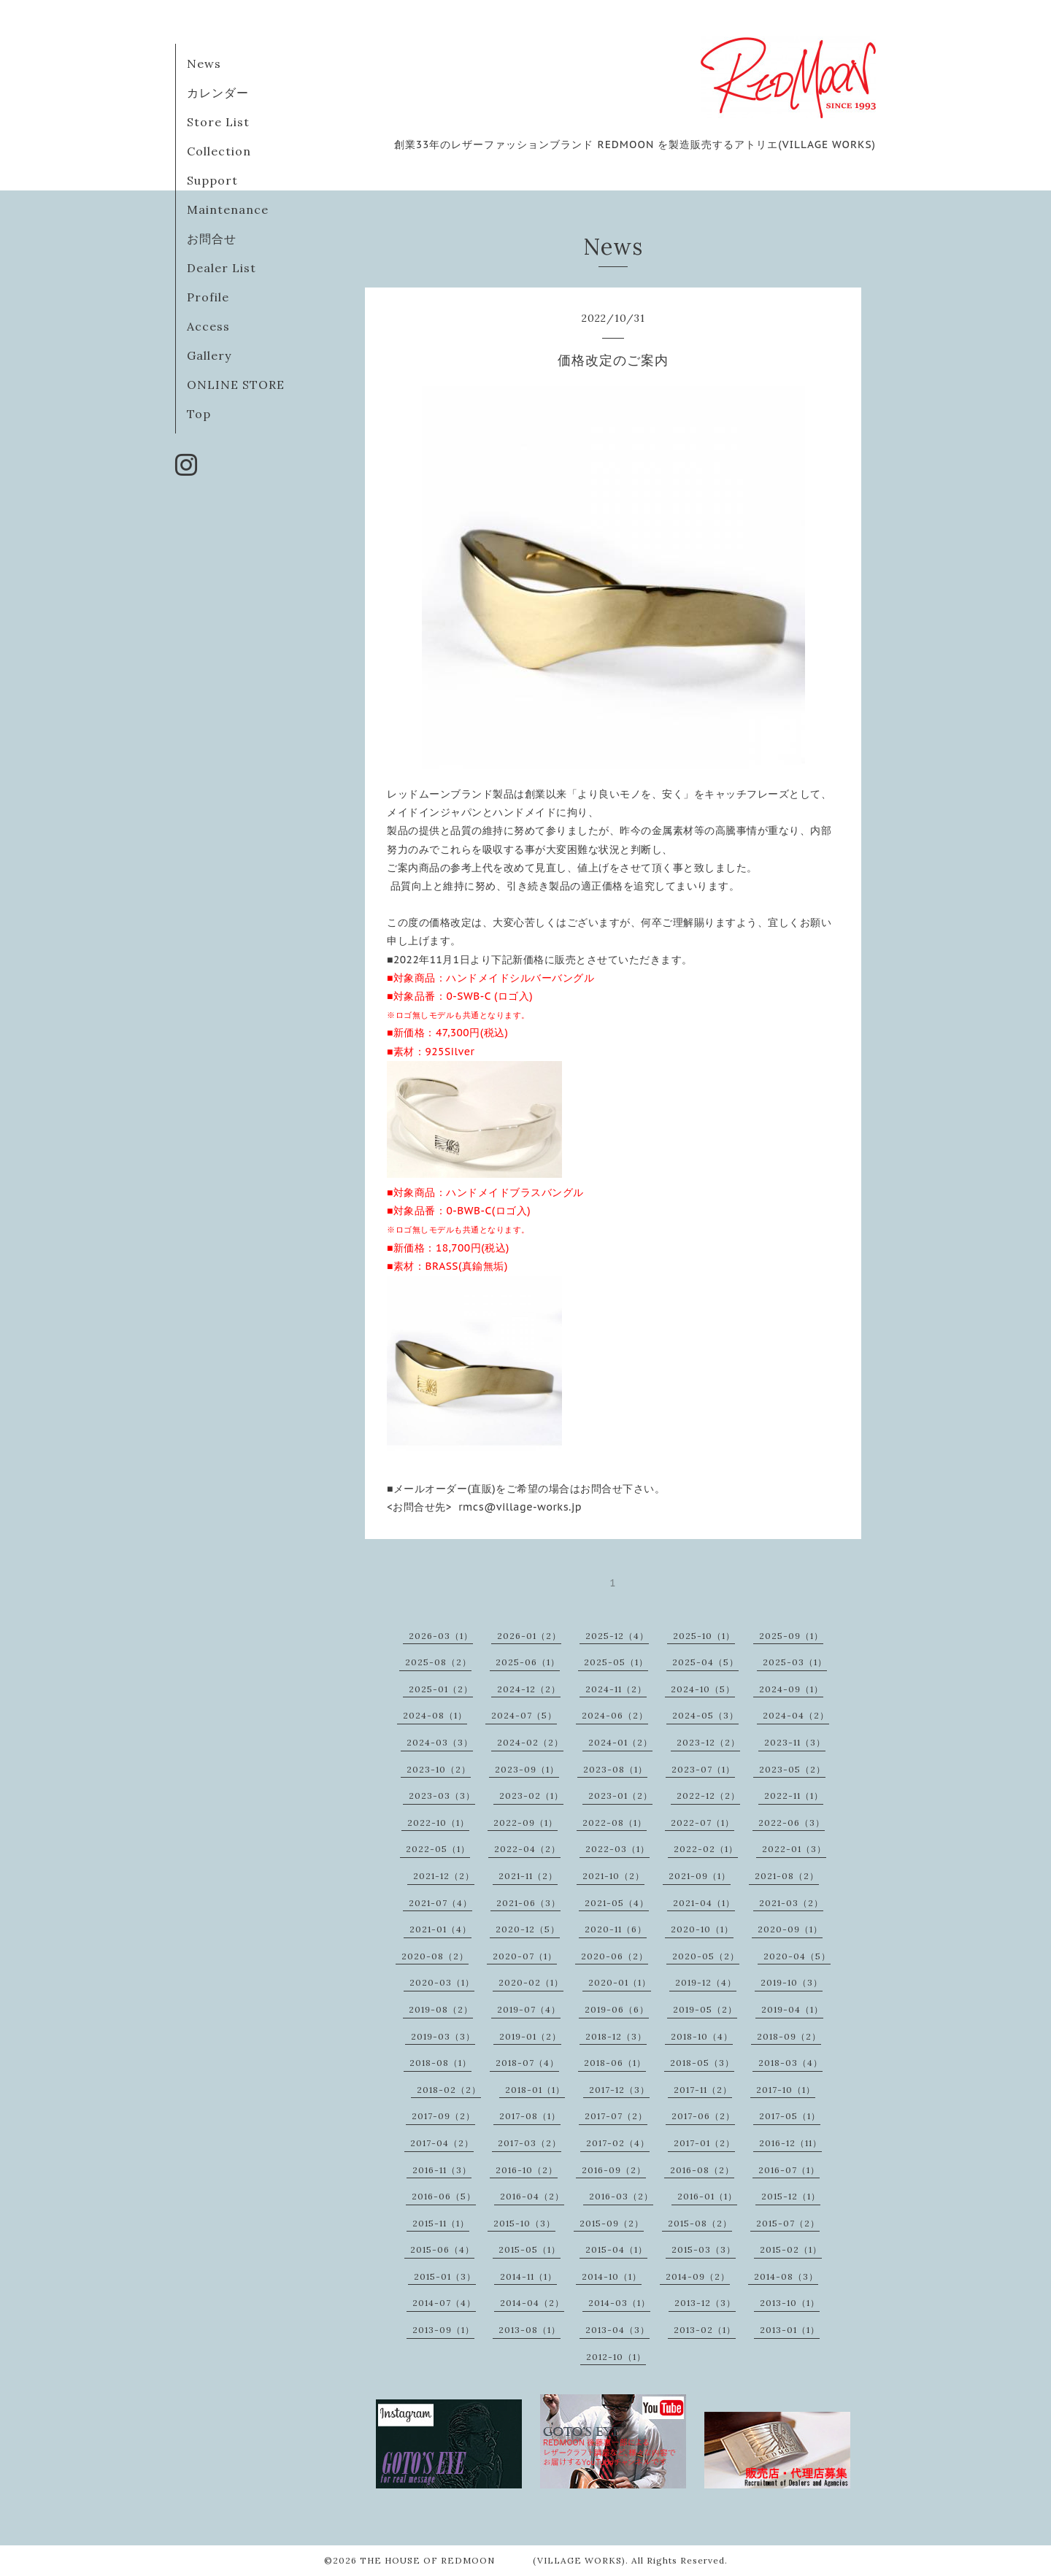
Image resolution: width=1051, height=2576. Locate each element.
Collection (219, 151)
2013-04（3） (617, 2329)
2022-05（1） (438, 1848)
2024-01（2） (620, 1742)
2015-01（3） (445, 2276)
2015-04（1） (616, 2249)
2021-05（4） (617, 1902)
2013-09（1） (443, 2329)
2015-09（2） (612, 2223)
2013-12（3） (705, 2302)
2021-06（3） (528, 1902)
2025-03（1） (795, 1662)
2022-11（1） (793, 1795)
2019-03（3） (443, 2036)
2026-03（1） (441, 1635)
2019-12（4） (705, 1982)
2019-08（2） (441, 2009)
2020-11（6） (616, 1929)
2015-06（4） (442, 2249)
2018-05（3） (702, 2062)
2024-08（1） (435, 1715)
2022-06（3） (791, 1822)
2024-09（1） (791, 1689)
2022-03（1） (617, 1848)
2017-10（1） (785, 2089)
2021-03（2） (791, 1902)
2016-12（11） (790, 2142)
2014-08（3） (786, 2276)
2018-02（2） (449, 2089)
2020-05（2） (705, 1956)
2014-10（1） (612, 2276)
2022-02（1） (706, 1848)
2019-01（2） (530, 2036)
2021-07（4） (440, 1902)
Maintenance (228, 209)
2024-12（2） (529, 1689)
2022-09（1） (525, 1822)
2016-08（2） (702, 2169)
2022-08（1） (614, 1822)
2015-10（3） (524, 2223)
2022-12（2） (708, 1795)
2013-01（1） (790, 2329)
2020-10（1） (702, 1929)
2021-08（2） (787, 1875)
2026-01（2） (529, 1635)
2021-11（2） (528, 1875)
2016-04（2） (532, 2196)
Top (199, 413)
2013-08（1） (529, 2329)
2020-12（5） (528, 1929)
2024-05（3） (705, 1715)
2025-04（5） (705, 1662)
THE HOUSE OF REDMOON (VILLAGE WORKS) (492, 2560)
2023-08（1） (615, 1769)
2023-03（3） (442, 1795)
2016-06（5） (444, 2196)
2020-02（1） (530, 1982)
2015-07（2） (788, 2223)
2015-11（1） (440, 2223)
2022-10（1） (438, 1822)
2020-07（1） (525, 1956)
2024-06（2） (615, 1715)
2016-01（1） (707, 2196)
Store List (218, 122)
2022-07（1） (702, 1822)
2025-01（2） (441, 1689)
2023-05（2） (792, 1769)
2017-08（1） (530, 2115)
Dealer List (221, 268)
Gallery (209, 355)
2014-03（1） (619, 2302)
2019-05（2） (705, 2009)
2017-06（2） (703, 2115)
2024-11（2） (616, 1689)
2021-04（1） (704, 1902)
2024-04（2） (796, 1715)
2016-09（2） (614, 2169)
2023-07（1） (703, 1769)
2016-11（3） (441, 2169)
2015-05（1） (529, 2249)
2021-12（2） (443, 1875)
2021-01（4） (440, 1929)
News (204, 63)
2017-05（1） (789, 2115)
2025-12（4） (617, 1635)
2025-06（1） (528, 1662)
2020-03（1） (441, 1982)
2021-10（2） (613, 1875)
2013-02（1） (705, 2329)
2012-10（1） (616, 2356)
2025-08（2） (438, 1662)
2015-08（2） (700, 2223)
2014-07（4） (444, 2302)
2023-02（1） (531, 1795)
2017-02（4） (618, 2142)
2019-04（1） (792, 2009)
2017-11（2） (703, 2089)
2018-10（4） (702, 2036)
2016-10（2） (527, 2169)
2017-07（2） (616, 2115)
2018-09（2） (789, 2036)
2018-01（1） (535, 2089)
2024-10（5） (703, 1689)
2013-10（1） (790, 2302)
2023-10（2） (439, 1769)
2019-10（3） (792, 1982)
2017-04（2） (442, 2142)
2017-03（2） (529, 2142)
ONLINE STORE (236, 384)
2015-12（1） (790, 2196)
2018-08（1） (440, 2062)
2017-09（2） (443, 2115)
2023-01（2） (620, 1795)
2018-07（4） (527, 2062)
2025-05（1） (616, 1662)
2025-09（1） (791, 1635)
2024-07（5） (524, 1715)
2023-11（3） (794, 1742)
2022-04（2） (527, 1848)
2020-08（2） (435, 1956)
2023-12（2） (708, 1742)
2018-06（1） (615, 2062)
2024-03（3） (440, 1742)
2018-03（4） (790, 2062)
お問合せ (211, 238)
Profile (208, 297)
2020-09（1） (790, 1929)
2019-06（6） (617, 2009)
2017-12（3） (619, 2089)
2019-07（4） (529, 2009)
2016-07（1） (789, 2169)
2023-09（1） (527, 1769)
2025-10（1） (704, 1635)
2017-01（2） (704, 2142)
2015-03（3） (703, 2249)
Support (212, 180)
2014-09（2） (698, 2276)
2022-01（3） (794, 1848)
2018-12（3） (616, 2036)
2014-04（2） (532, 2302)
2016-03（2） (621, 2196)
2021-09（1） (700, 1875)
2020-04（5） (797, 1956)
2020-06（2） (614, 1956)
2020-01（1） (619, 1982)
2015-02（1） (791, 2249)
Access (208, 326)
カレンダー (218, 92)
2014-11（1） (528, 2276)
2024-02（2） (530, 1742)
